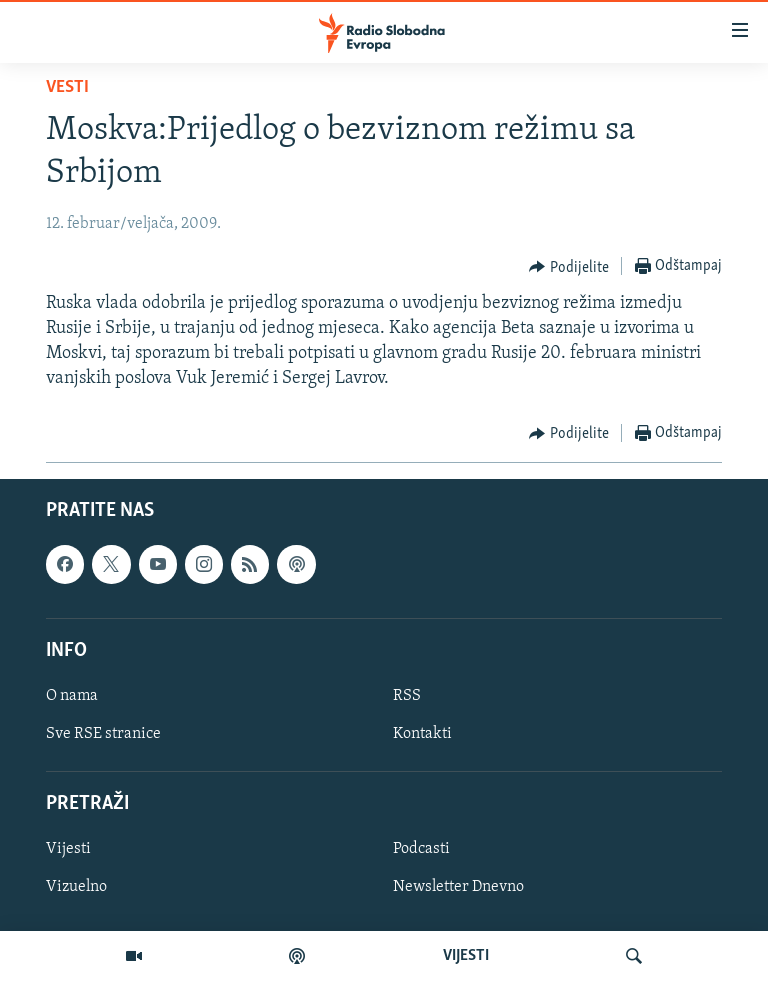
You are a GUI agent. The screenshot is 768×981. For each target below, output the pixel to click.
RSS (407, 696)
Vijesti (68, 849)
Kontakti (422, 734)
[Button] (569, 267)
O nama (72, 696)
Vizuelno (76, 887)
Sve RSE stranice (103, 734)
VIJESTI (466, 956)
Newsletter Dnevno (458, 887)
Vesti (67, 87)
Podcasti (421, 849)
